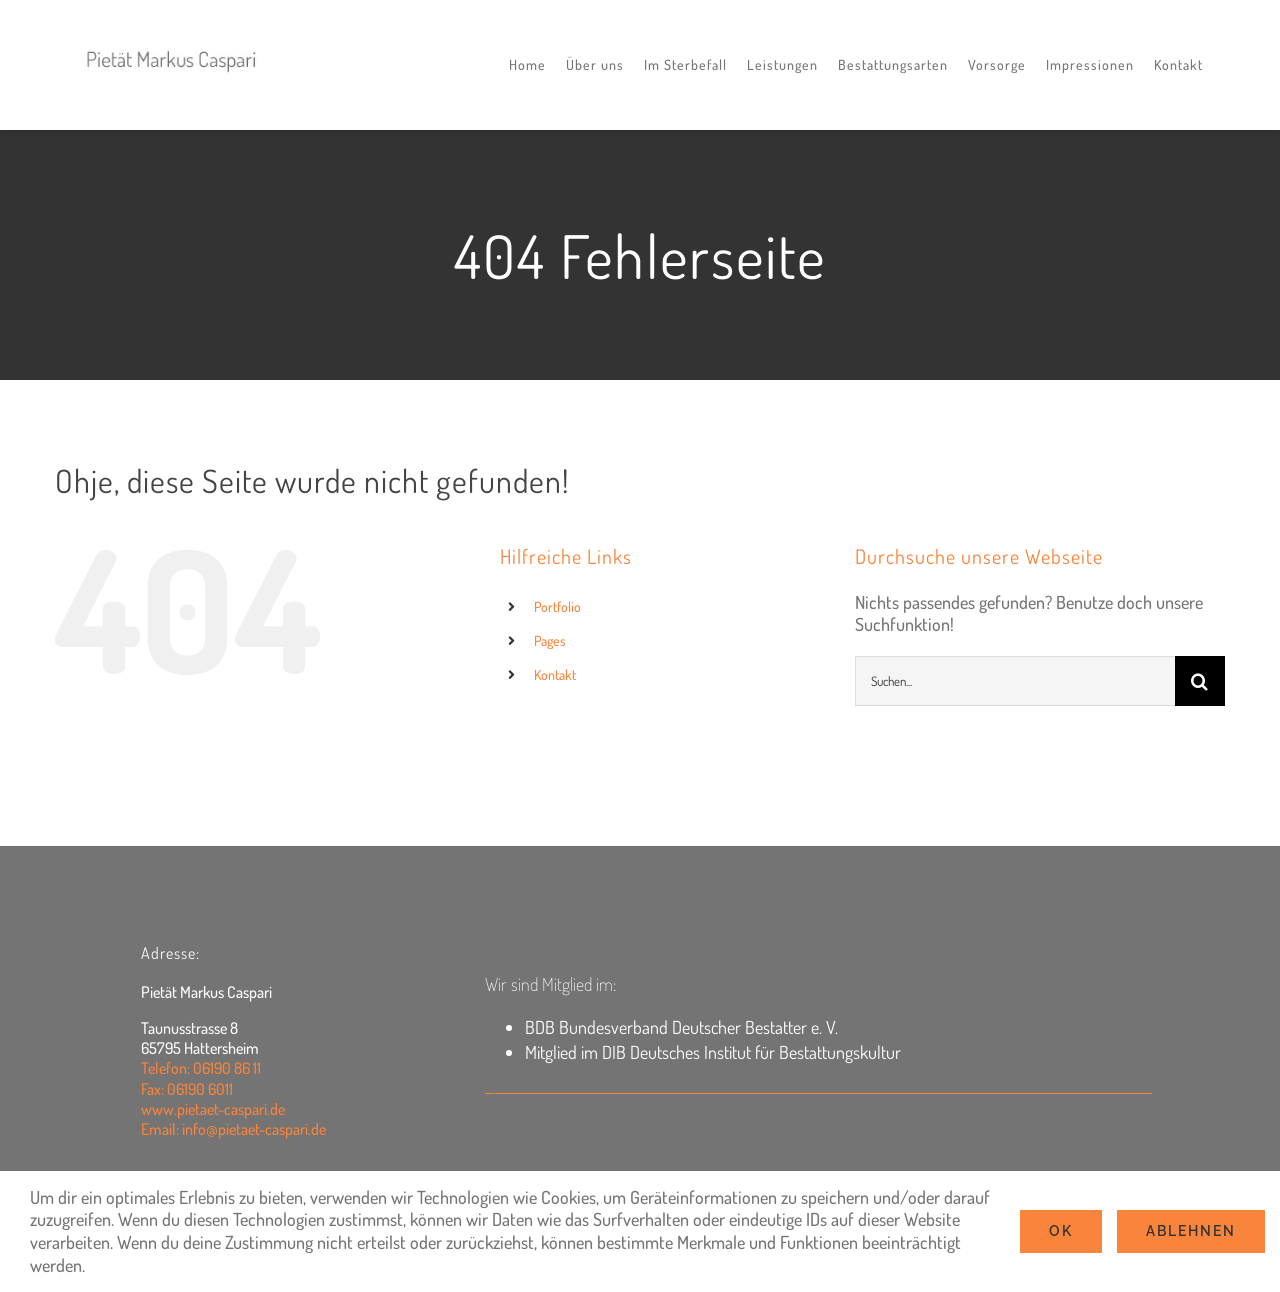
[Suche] (1200, 681)
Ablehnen (1191, 1231)
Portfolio (557, 606)
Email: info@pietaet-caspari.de (233, 1129)
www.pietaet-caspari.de (213, 1109)
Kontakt (555, 674)
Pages (550, 640)
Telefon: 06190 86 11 (201, 1068)
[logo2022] (172, 42)
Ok (1061, 1231)
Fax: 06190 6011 (187, 1089)
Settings (125, 1265)
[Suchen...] (1015, 681)
